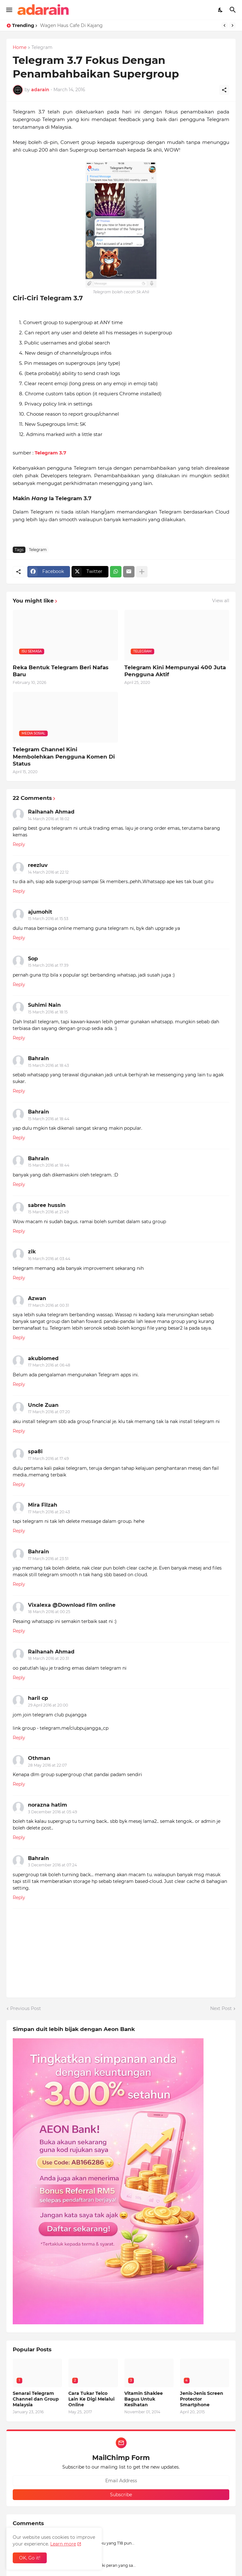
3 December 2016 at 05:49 (52, 1811)
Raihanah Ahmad (51, 812)
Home (19, 47)
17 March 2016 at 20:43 (49, 1511)
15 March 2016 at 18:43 (48, 1065)
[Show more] (142, 571)
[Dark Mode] (221, 9)
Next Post (221, 2008)
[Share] (224, 90)
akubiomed (43, 1358)
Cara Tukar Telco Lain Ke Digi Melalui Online (91, 2399)
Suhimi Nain (44, 1005)
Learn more (63, 2544)
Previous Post (25, 2008)
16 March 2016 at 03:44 (49, 1258)
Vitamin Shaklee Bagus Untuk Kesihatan (143, 2399)
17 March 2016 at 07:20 (49, 1411)
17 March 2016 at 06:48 (49, 1365)
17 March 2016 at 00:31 (48, 1305)
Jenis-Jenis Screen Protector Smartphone (201, 2399)
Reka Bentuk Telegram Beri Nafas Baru (60, 671)
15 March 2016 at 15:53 (48, 918)
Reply (19, 844)
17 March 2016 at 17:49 (48, 1458)
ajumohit (40, 912)
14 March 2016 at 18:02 (48, 818)
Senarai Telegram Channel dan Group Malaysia (36, 2399)
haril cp (38, 1698)
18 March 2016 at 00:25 (49, 1611)
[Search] (233, 9)
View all (220, 600)
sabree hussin (47, 1205)
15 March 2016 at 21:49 (48, 1212)
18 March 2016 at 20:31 (48, 1658)
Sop (33, 959)
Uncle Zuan (43, 1405)
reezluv (38, 865)
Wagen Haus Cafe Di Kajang (71, 25)
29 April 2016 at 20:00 (48, 1705)
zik (32, 1252)
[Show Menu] (8, 9)
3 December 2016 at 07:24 (52, 1865)
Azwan (37, 1298)
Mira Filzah (42, 1505)
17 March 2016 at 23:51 (48, 1558)
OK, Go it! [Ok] (29, 2558)
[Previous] (224, 25)
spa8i (35, 1451)
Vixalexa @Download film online (71, 1605)
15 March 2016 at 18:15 (48, 1012)
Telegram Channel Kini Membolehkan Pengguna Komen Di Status (64, 756)
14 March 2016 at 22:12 (48, 872)
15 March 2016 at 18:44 (48, 1118)
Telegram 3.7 (50, 453)
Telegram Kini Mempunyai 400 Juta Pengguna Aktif (175, 671)
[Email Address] (121, 2480)
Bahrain (38, 1058)
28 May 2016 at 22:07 (47, 1765)
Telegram (41, 47)
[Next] (232, 25)
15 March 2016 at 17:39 (48, 965)
